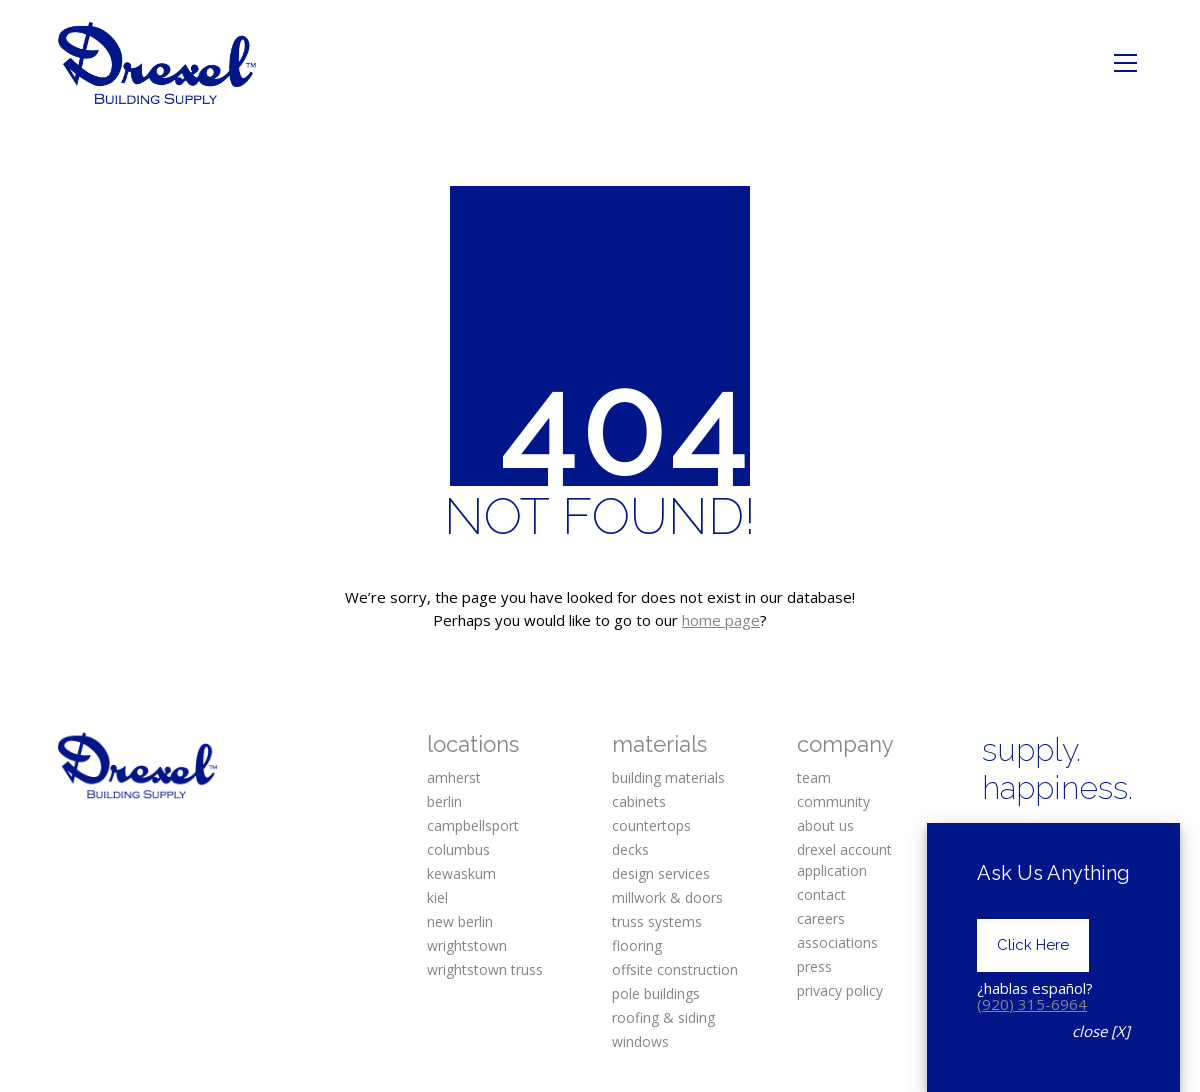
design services (661, 873)
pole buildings (656, 993)
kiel (437, 897)
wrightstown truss (485, 969)
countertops (651, 825)
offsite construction (675, 969)
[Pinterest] (1116, 841)
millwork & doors (667, 897)
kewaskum (461, 873)
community (833, 801)
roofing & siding (663, 1017)
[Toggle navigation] (1125, 63)
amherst (454, 777)
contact (821, 894)
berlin (444, 801)
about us (825, 825)
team (814, 777)
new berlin (460, 921)
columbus (458, 849)
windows (640, 1041)
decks (630, 849)
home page (721, 620)
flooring (637, 945)
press (814, 966)
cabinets (639, 801)
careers (821, 918)
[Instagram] (1058, 841)
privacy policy (840, 990)
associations (837, 942)
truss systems (657, 921)
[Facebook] (999, 841)
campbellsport (473, 825)
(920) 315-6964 (1032, 1036)
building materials (668, 777)
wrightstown (467, 945)
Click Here (1033, 978)
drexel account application (844, 860)
